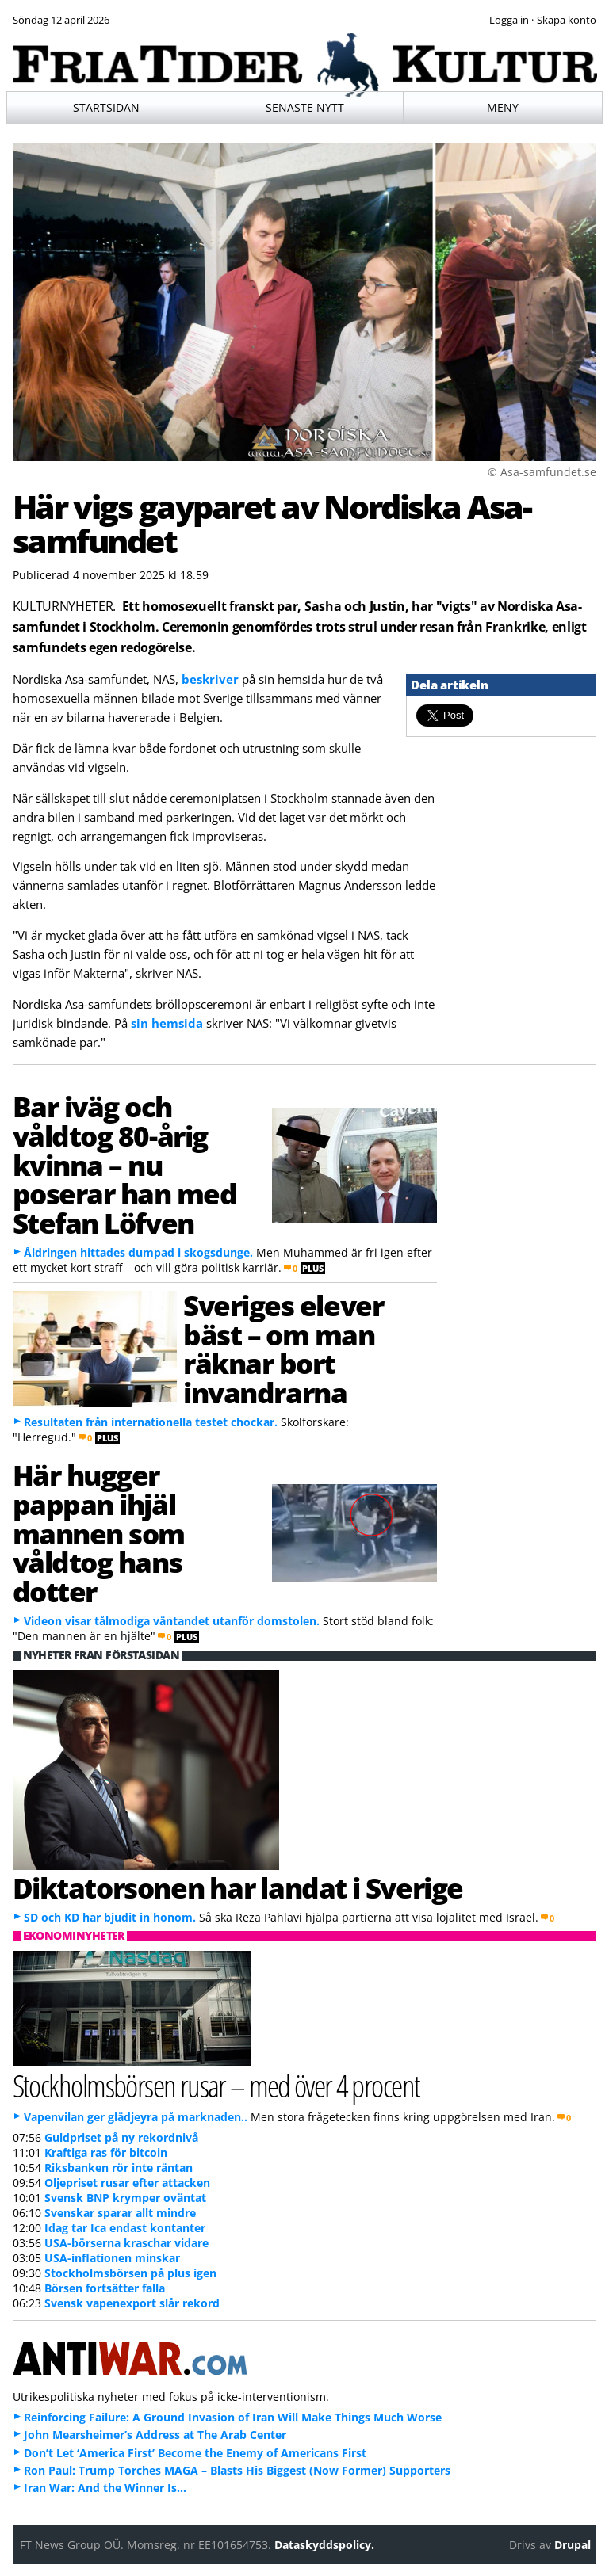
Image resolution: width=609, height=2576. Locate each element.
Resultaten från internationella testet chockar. (151, 1421)
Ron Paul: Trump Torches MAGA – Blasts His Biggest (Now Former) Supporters (237, 2470)
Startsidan (106, 107)
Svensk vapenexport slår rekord (132, 2303)
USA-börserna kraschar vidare (126, 2242)
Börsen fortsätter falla (104, 2288)
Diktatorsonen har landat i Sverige (238, 1887)
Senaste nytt (305, 107)
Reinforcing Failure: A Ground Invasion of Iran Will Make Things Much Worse (233, 2417)
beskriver (210, 679)
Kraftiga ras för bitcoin (105, 2152)
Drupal (572, 2544)
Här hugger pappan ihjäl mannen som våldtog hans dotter (99, 1533)
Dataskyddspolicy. (324, 2544)
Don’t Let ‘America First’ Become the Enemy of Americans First (195, 2452)
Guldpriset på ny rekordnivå (121, 2137)
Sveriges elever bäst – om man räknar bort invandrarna (283, 1348)
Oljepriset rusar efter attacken (127, 2182)
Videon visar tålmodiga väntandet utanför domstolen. (172, 1620)
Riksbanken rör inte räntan (118, 2167)
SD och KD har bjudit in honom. (110, 1917)
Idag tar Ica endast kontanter (124, 2227)
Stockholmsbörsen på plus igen (130, 2272)
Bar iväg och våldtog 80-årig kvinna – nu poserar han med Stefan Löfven (125, 1164)
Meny (503, 107)
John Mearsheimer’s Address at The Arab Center (155, 2434)
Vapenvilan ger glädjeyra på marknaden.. (135, 2116)
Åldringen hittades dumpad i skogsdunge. (138, 1252)
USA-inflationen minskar (112, 2257)
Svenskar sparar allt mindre (120, 2212)
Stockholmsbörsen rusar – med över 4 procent (216, 2085)
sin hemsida (167, 1023)
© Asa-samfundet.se (542, 471)
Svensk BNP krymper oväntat (125, 2197)
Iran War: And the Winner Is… (105, 2487)
